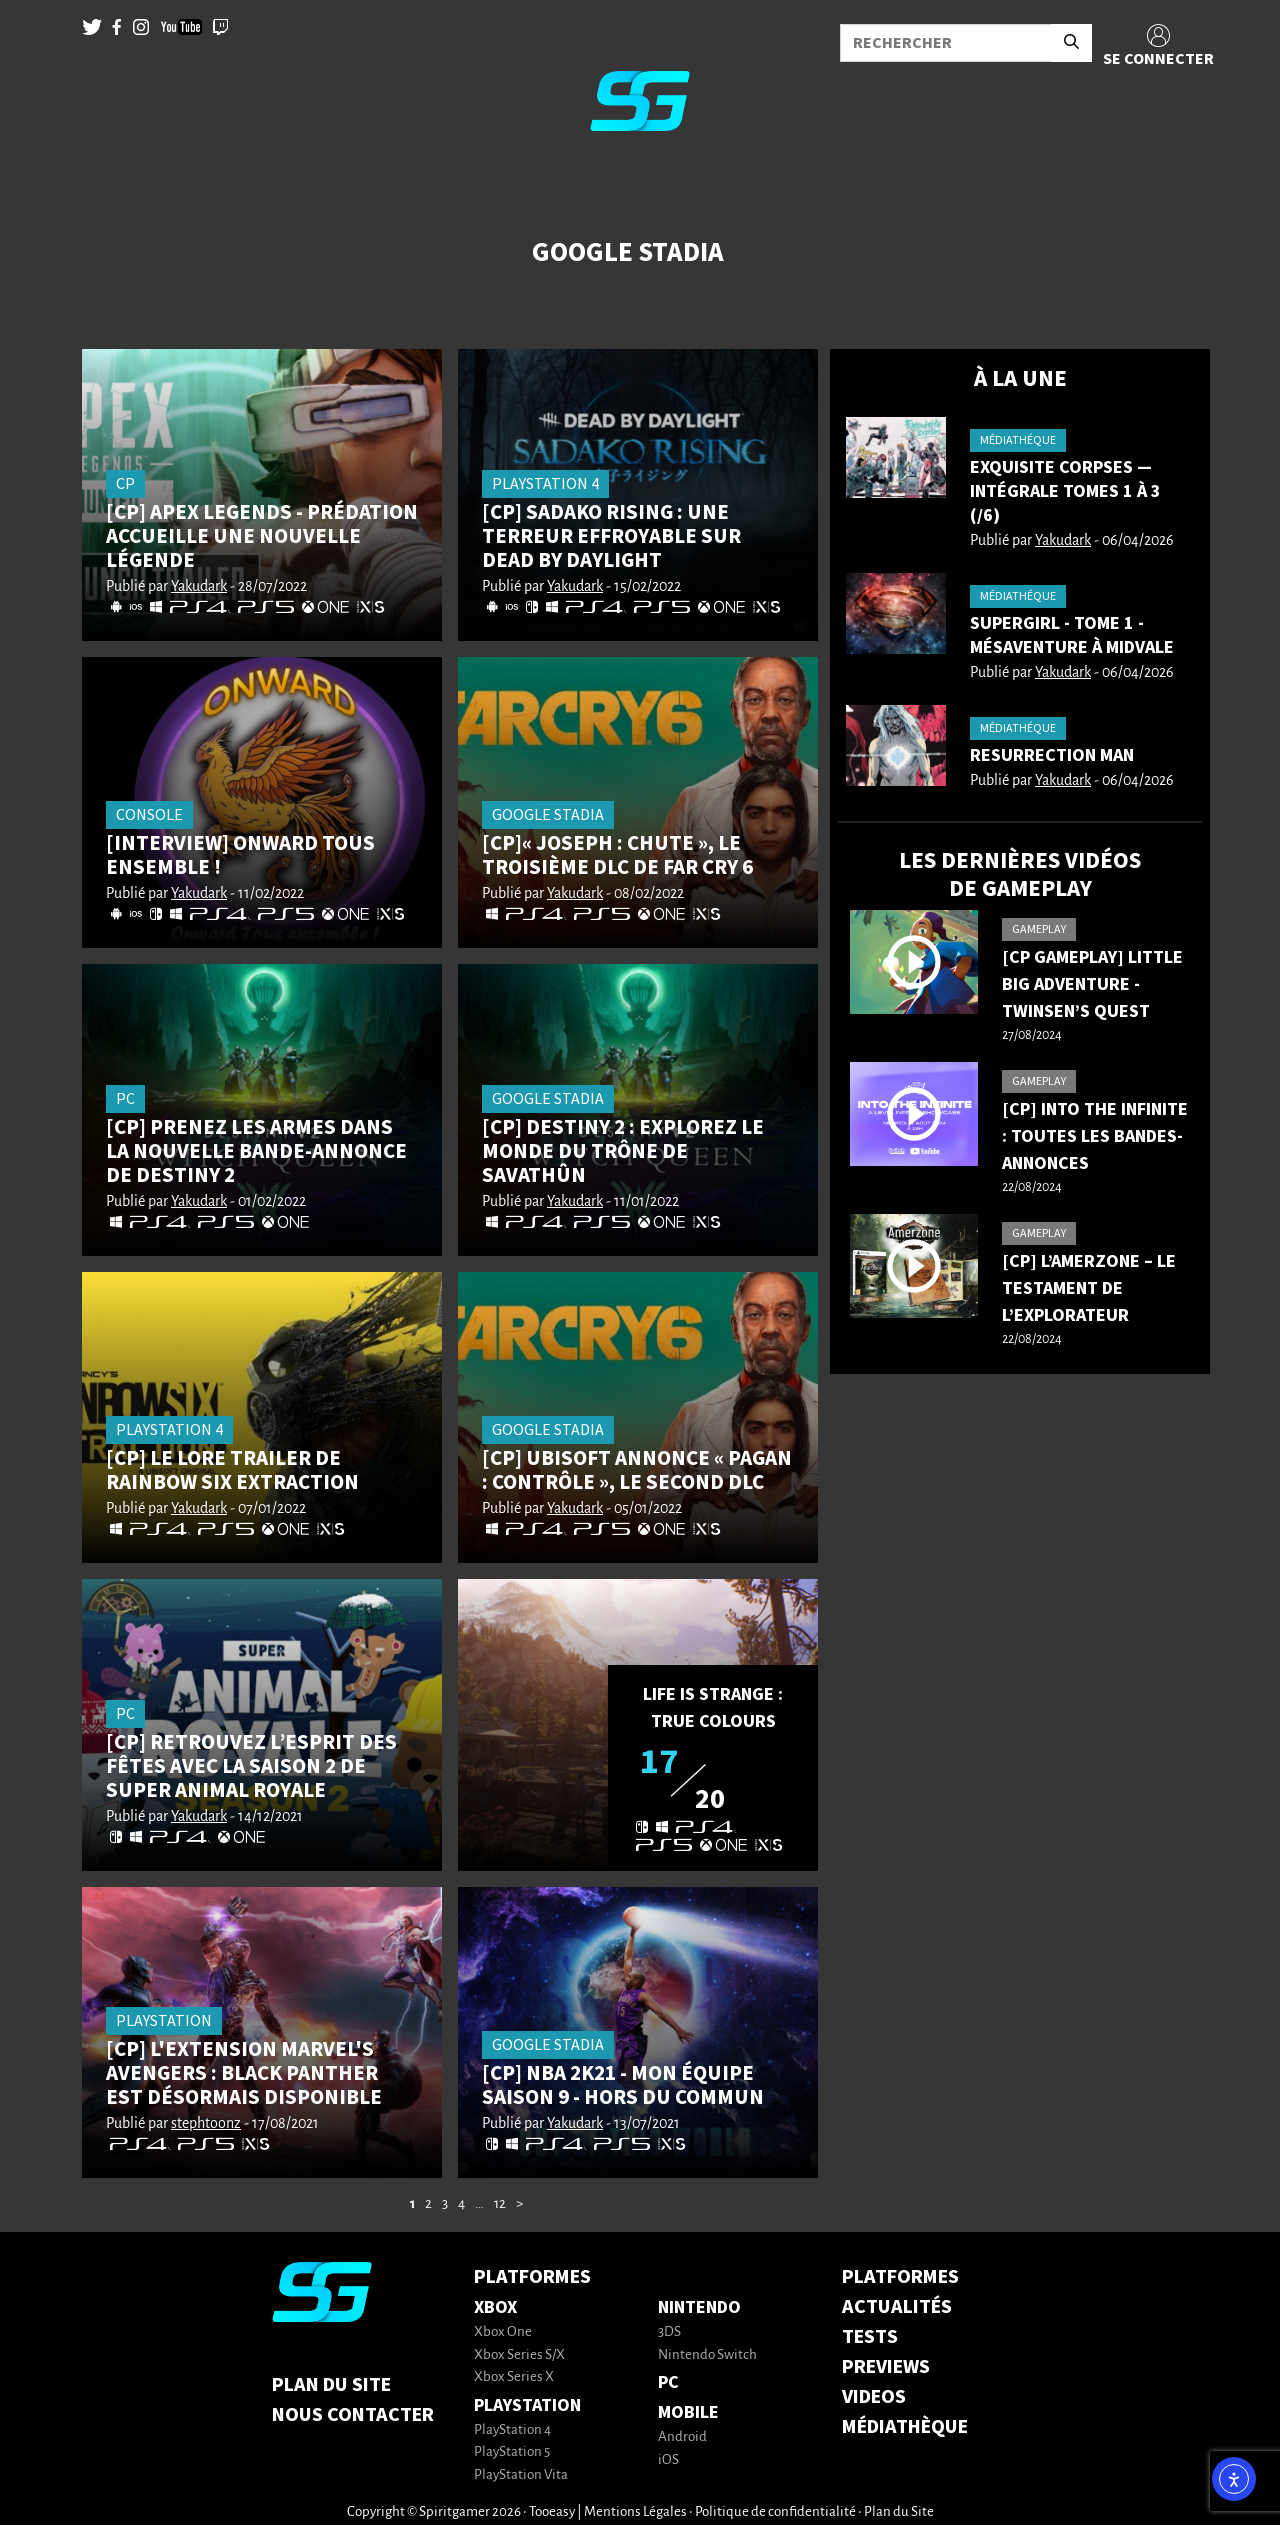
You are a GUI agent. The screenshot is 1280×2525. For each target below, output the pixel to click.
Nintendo (699, 2307)
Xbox (495, 2307)
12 (500, 2204)
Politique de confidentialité (775, 2512)
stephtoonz (206, 2124)
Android (682, 2437)
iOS (668, 2460)
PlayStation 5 (512, 2452)
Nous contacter (353, 2415)
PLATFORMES (900, 2277)
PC (668, 2382)
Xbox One (503, 2332)
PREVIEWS (886, 2367)
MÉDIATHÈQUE (905, 2427)
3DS (669, 2332)
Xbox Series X (514, 2377)
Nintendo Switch (707, 2355)
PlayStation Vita (521, 2475)
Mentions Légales (635, 2512)
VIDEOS (874, 2397)
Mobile (688, 2412)
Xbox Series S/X (519, 2355)
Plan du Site (331, 2385)
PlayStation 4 (512, 2430)
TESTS (870, 2337)
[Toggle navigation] (41, 180)
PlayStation (527, 2405)
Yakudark (199, 587)
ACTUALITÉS (897, 2307)
